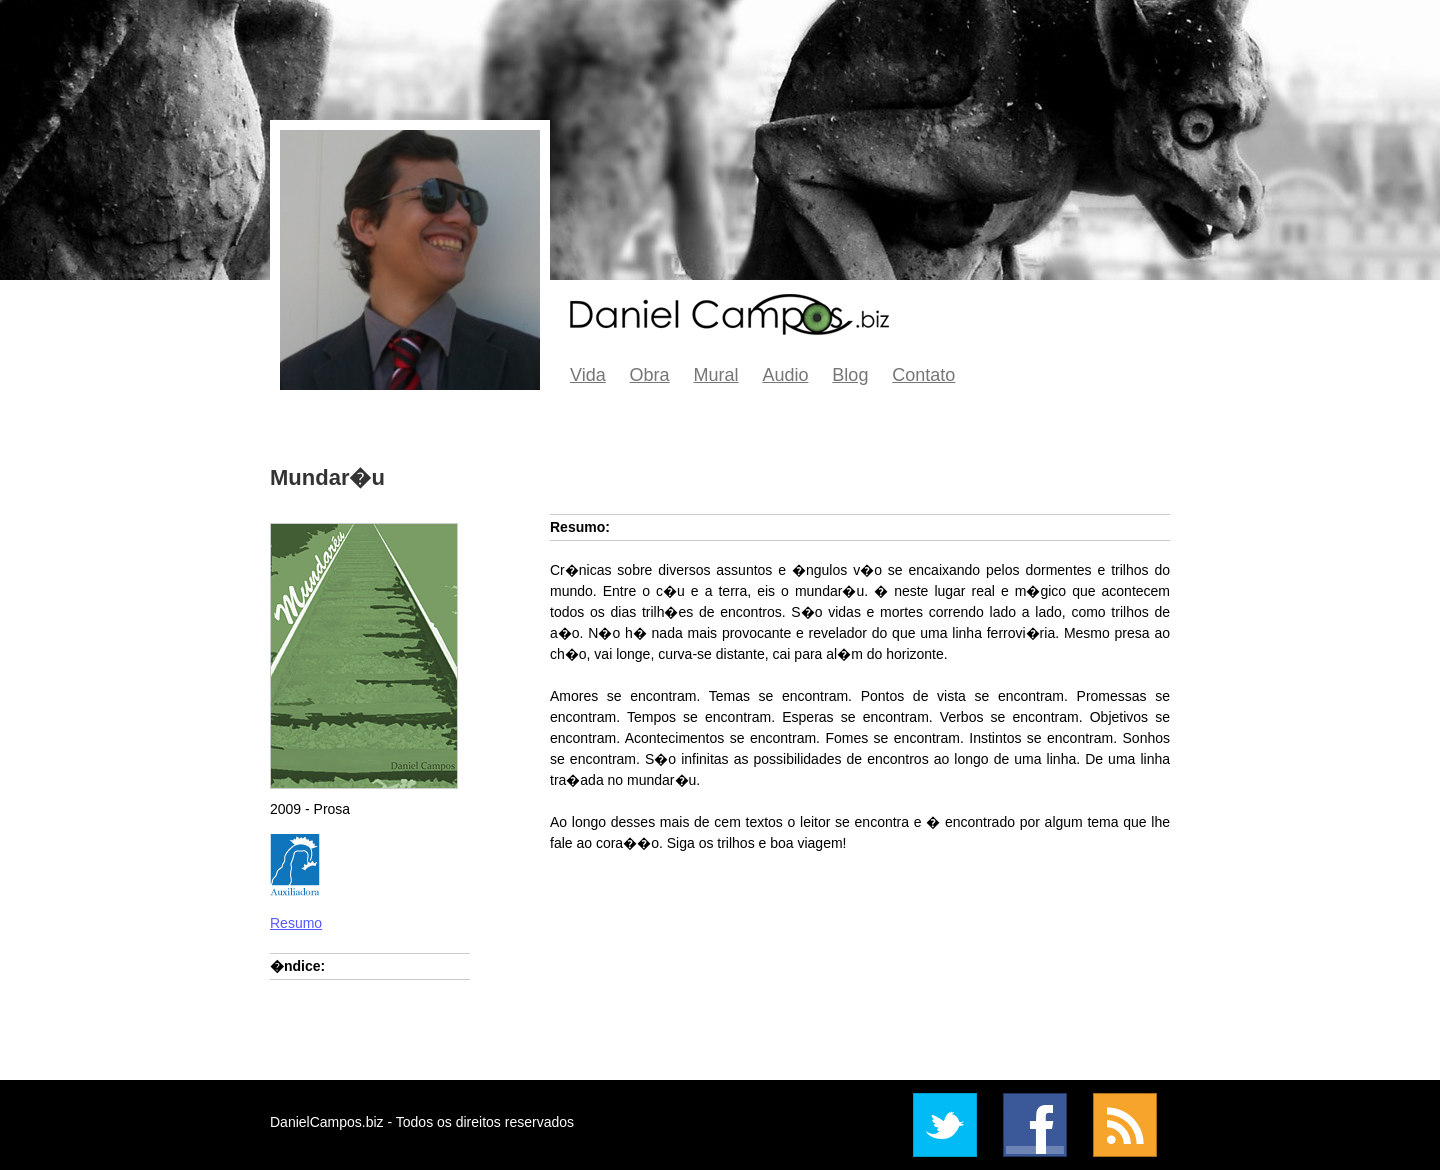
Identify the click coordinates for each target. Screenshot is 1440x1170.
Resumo (296, 923)
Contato (923, 375)
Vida (588, 375)
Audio (785, 375)
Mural (716, 375)
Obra (650, 375)
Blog (850, 375)
